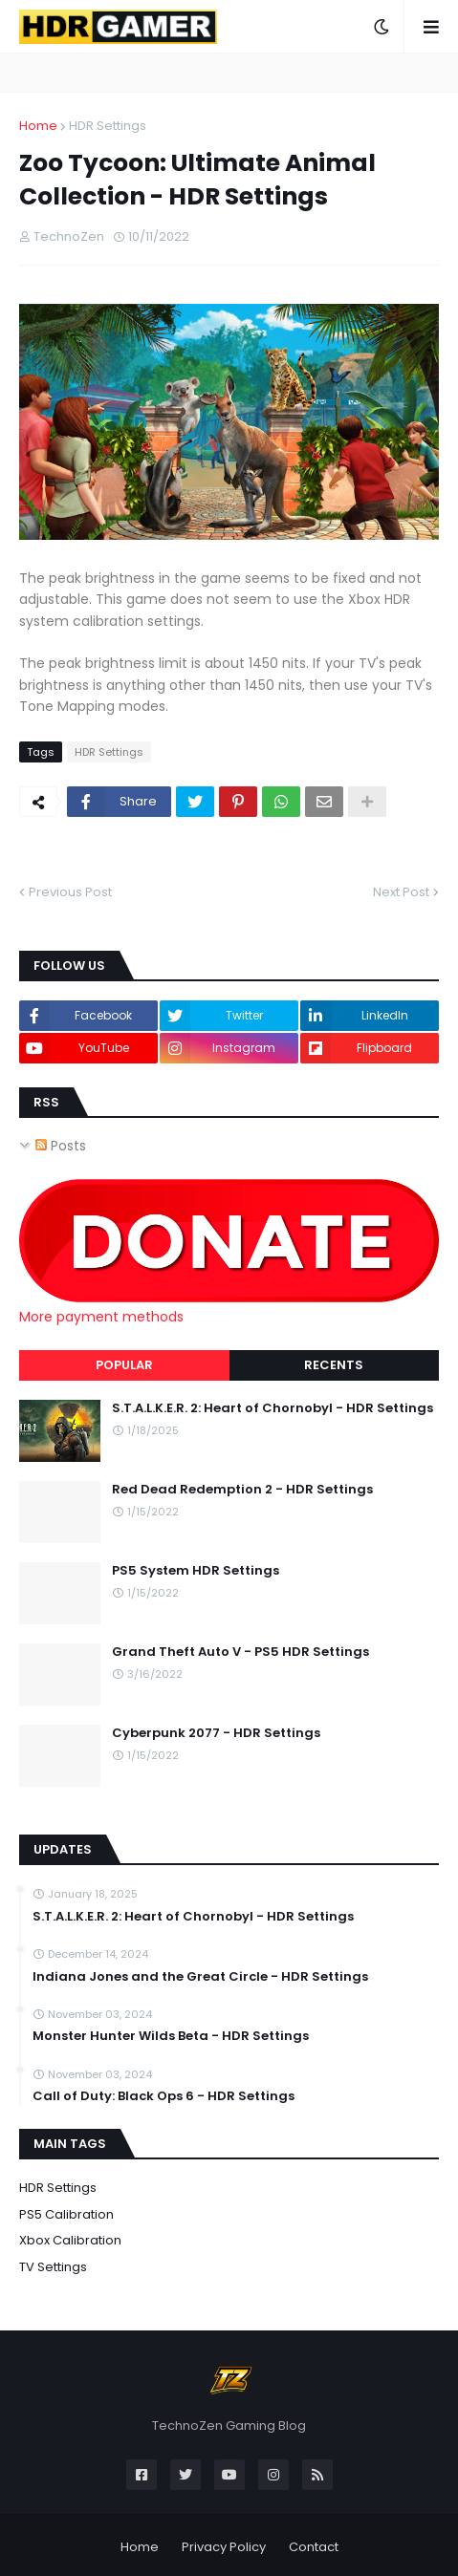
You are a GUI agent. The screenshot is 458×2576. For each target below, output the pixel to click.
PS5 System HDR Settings (195, 1570)
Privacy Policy (224, 2547)
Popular (124, 1365)
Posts (60, 1145)
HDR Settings (107, 126)
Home (38, 126)
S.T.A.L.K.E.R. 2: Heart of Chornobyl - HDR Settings (272, 1408)
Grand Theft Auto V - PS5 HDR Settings (240, 1652)
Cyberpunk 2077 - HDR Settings (216, 1733)
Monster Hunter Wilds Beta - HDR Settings (171, 2036)
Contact (313, 2547)
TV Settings (53, 2267)
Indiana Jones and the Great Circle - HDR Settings (200, 1977)
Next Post (401, 892)
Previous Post (70, 892)
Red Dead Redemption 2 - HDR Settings (242, 1489)
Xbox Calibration (70, 2240)
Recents (333, 1365)
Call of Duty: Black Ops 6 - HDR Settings (163, 2096)
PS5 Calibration (66, 2214)
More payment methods (101, 1316)
